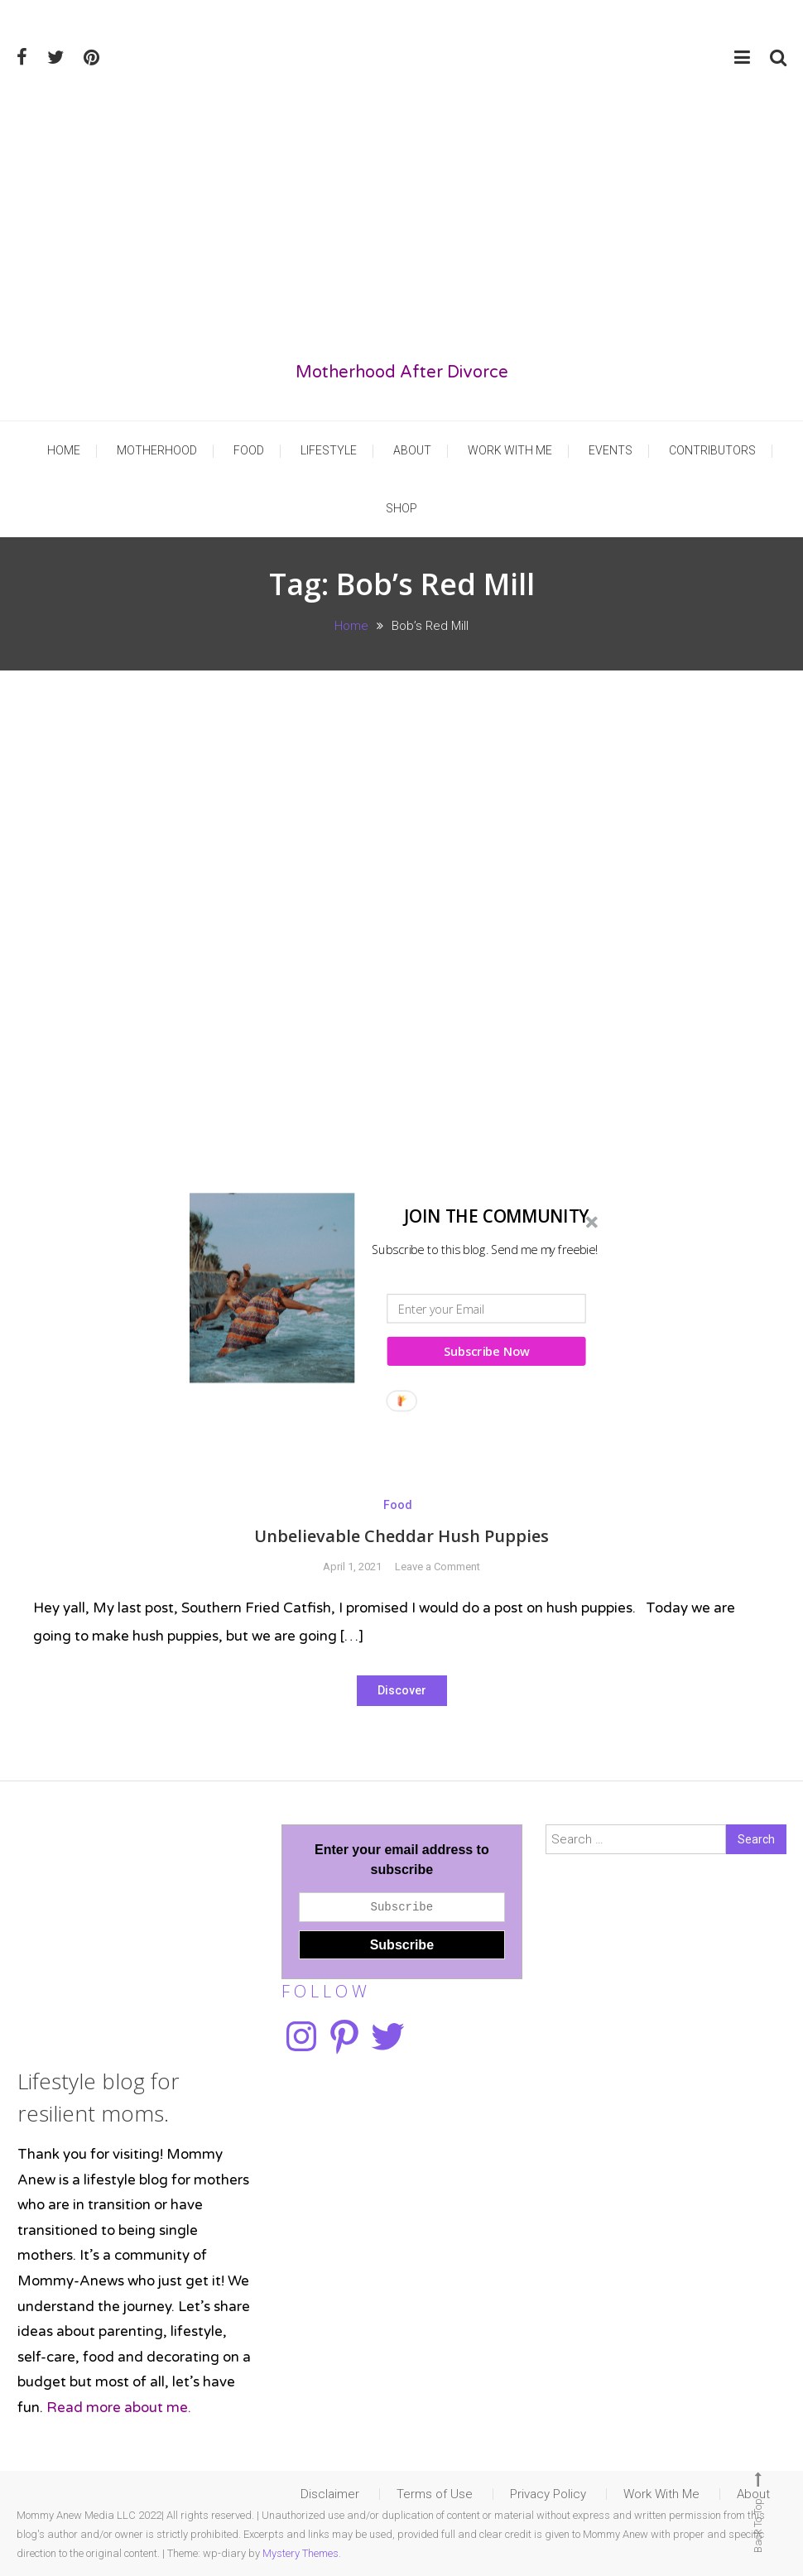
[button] (397, 1216)
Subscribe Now (487, 1351)
